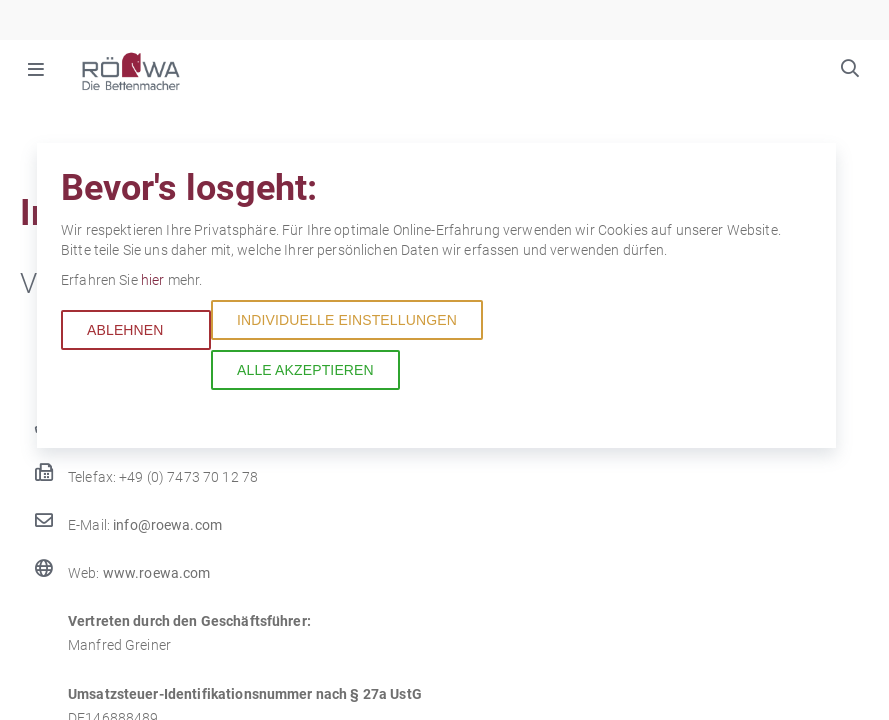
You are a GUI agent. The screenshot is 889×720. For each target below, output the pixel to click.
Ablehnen (125, 330)
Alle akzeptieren (305, 370)
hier (154, 280)
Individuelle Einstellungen (347, 320)
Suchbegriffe (850, 71)
